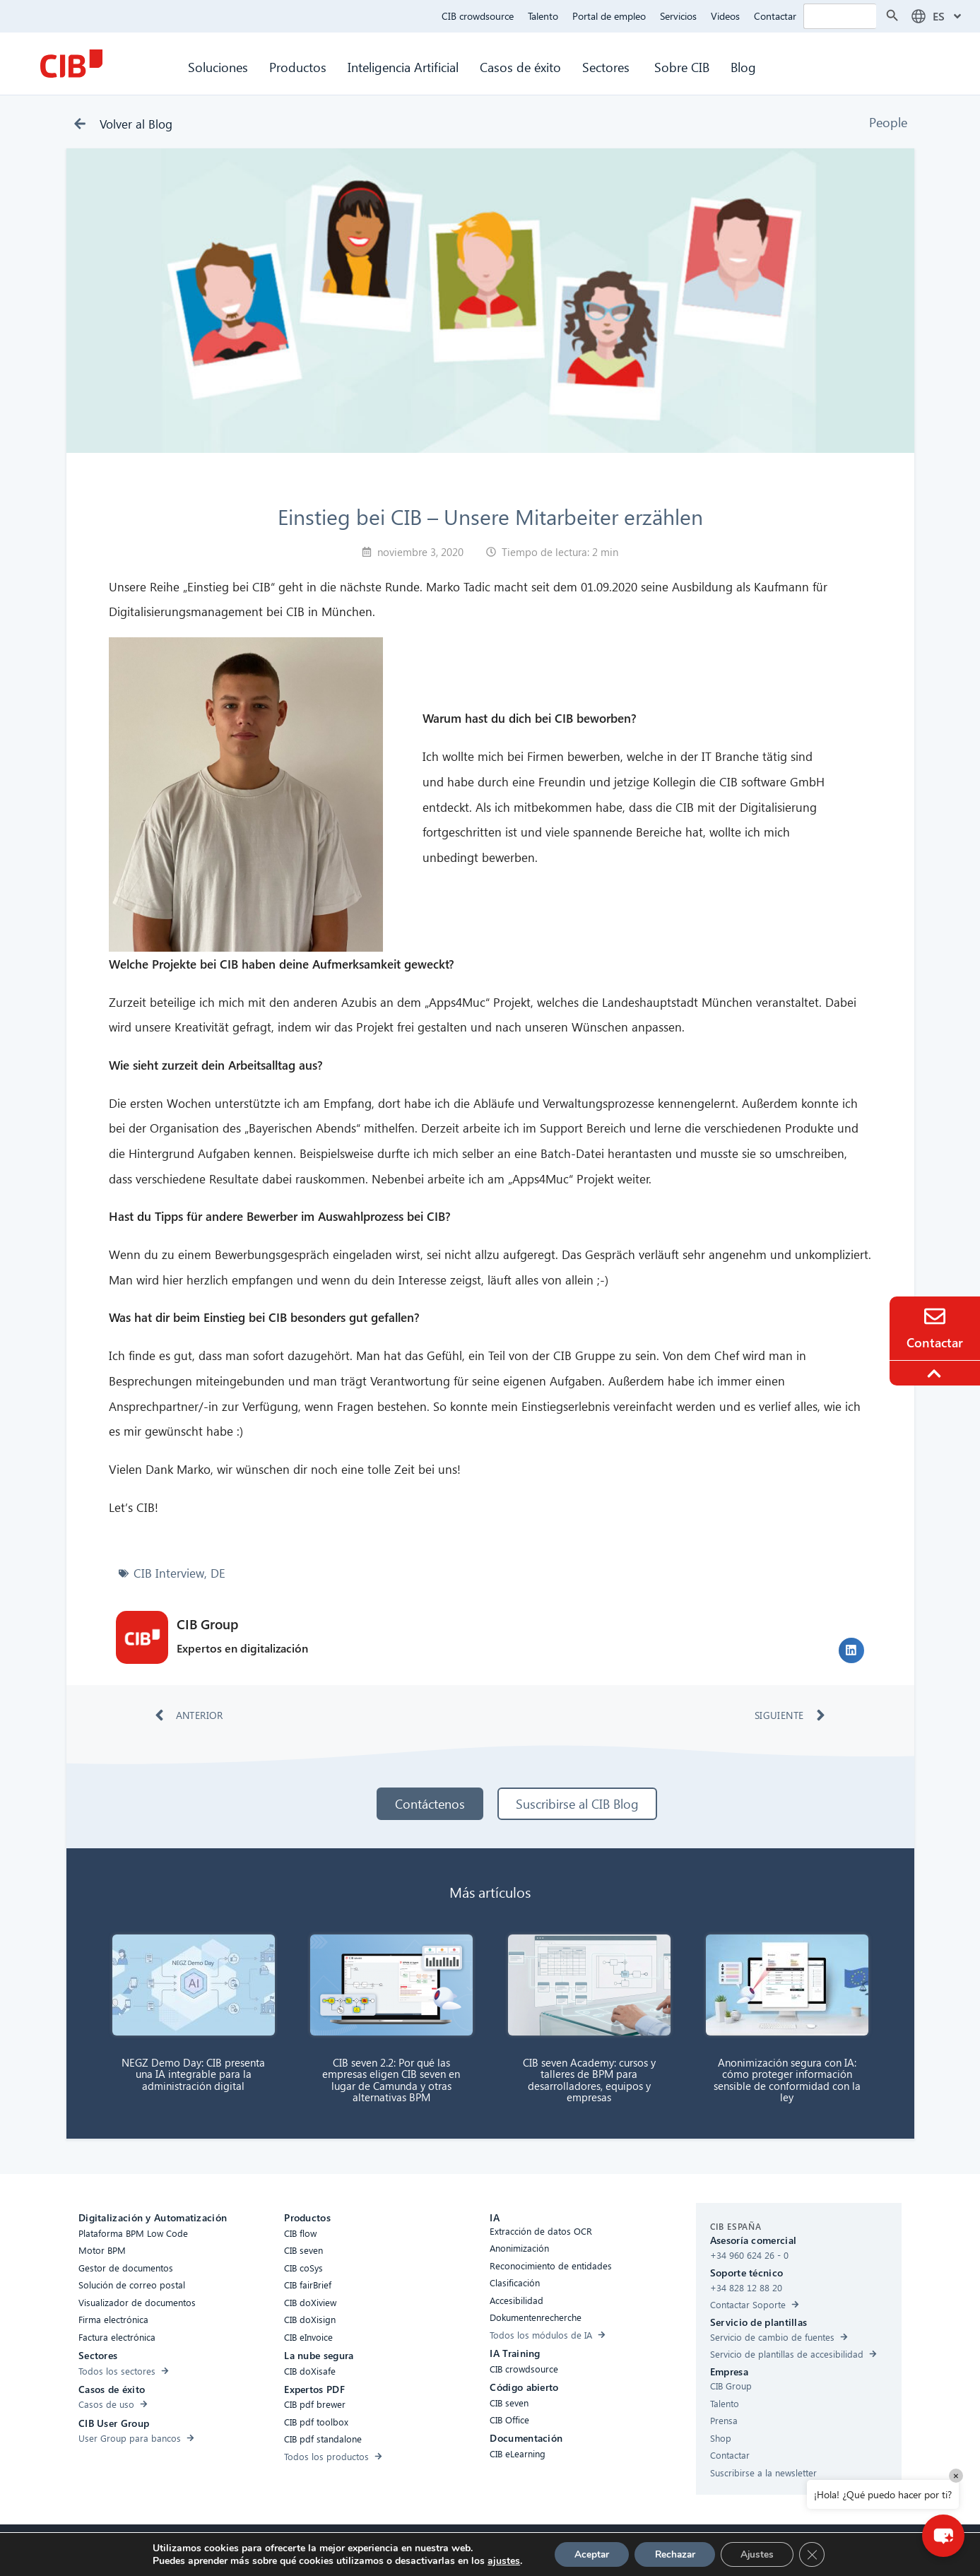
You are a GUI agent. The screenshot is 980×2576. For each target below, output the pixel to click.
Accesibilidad (300, 2549)
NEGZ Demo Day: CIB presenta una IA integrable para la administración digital (193, 2074)
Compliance (365, 2549)
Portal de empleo (609, 16)
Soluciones (218, 67)
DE (218, 1573)
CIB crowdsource (478, 16)
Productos (297, 67)
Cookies (419, 2549)
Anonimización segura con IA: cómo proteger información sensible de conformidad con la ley (787, 2080)
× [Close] (956, 2475)
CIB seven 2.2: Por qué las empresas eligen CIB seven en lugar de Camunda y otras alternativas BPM (391, 2080)
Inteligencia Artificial (403, 67)
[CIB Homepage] (71, 63)
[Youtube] (640, 2550)
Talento (543, 16)
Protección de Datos (491, 2549)
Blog (743, 67)
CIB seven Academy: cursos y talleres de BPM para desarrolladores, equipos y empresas (589, 2080)
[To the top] (936, 1373)
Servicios (678, 16)
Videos (725, 16)
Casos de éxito (520, 67)
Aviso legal (570, 2549)
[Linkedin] (612, 2550)
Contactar (775, 16)
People (888, 122)
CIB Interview (169, 1573)
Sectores (607, 67)
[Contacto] (934, 1316)
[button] (851, 1650)
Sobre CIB (681, 67)
